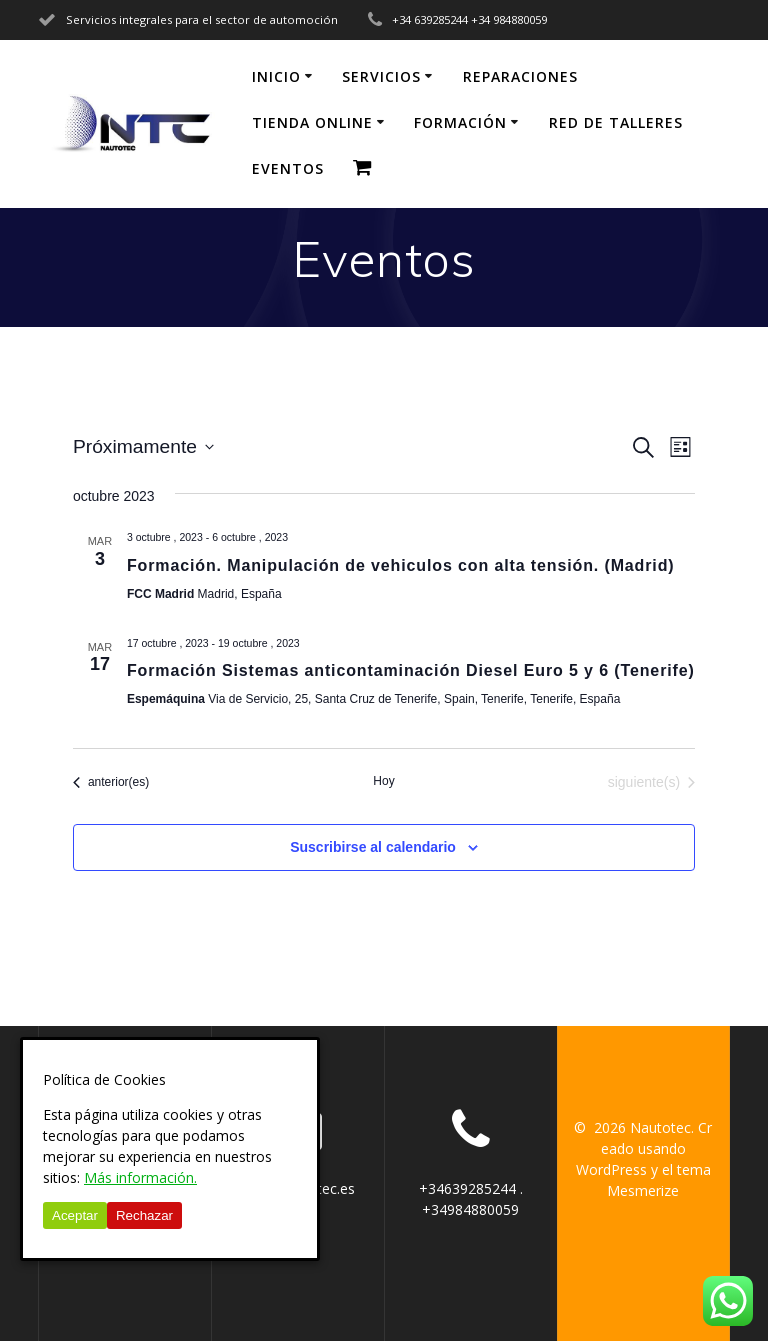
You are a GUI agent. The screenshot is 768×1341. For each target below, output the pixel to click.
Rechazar (144, 1215)
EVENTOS (288, 168)
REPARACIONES (520, 76)
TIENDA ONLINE (312, 122)
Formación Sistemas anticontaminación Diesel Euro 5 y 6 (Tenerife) (411, 670)
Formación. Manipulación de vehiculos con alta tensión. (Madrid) (401, 565)
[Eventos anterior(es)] (111, 782)
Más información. (140, 1177)
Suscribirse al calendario (373, 847)
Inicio (276, 76)
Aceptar (75, 1215)
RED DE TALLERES (616, 122)
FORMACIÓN (460, 122)
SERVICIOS (381, 76)
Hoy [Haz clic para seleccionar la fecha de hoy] (383, 781)
